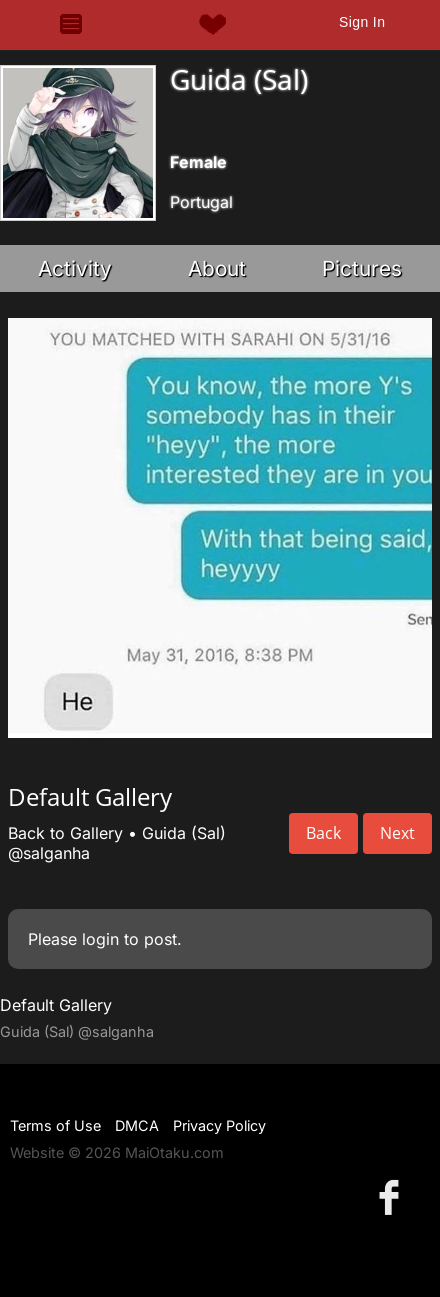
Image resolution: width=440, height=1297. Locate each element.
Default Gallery (56, 1005)
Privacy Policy (219, 1125)
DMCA (137, 1125)
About (217, 268)
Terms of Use (55, 1125)
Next (397, 833)
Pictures (362, 268)
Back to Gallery (65, 833)
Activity (75, 268)
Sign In (362, 22)
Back (323, 833)
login (100, 939)
